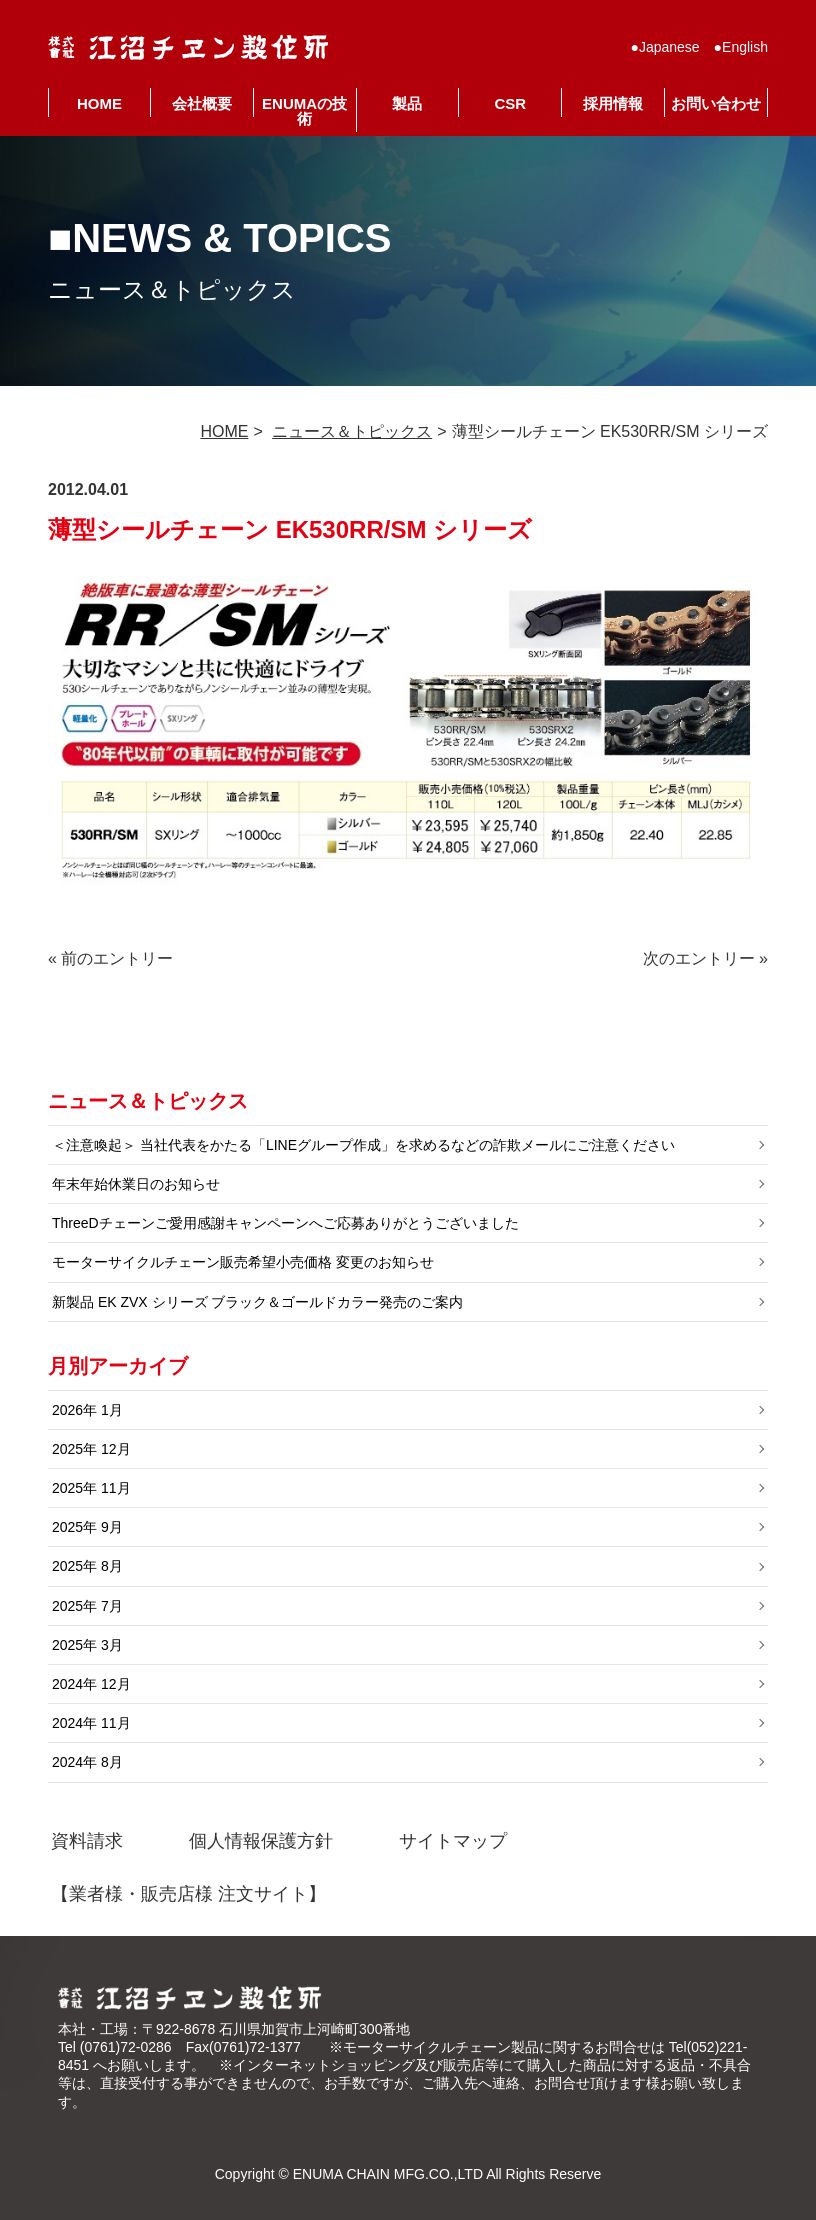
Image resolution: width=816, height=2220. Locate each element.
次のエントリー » (705, 958)
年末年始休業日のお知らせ (136, 1184)
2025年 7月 (87, 1606)
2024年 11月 (91, 1723)
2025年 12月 (91, 1449)
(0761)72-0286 (126, 2047)
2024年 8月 (87, 1762)
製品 (407, 103)
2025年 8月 (87, 1566)
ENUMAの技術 (304, 111)
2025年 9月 (87, 1527)
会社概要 (202, 103)
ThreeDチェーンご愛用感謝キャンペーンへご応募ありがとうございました (285, 1223)
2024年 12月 (91, 1684)
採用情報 (613, 103)
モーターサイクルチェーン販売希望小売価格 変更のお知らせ (243, 1262)
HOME (99, 103)
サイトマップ (453, 1841)
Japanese (669, 47)
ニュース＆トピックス (352, 431)
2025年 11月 (91, 1488)
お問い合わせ (716, 103)
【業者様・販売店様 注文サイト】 (188, 1894)
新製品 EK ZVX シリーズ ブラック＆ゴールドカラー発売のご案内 (257, 1302)
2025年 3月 (87, 1645)
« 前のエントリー (110, 958)
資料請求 (87, 1841)
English (745, 47)
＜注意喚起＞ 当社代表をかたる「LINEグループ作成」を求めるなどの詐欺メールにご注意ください (363, 1145)
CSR (510, 103)
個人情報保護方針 (261, 1841)
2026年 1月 (87, 1410)
